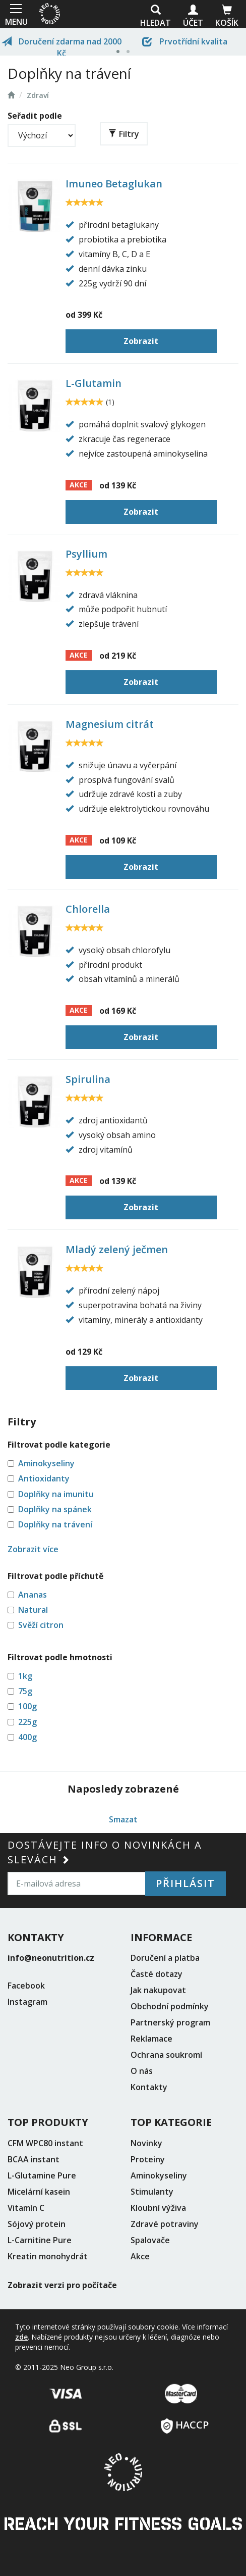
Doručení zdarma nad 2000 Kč (61, 46)
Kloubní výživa (158, 2207)
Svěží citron (41, 1624)
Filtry (123, 133)
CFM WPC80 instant (45, 2143)
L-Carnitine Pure (40, 2240)
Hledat (155, 16)
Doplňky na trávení (55, 1524)
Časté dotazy (156, 1973)
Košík (226, 16)
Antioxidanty (44, 1478)
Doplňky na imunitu (56, 1494)
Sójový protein (37, 2224)
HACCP (185, 2422)
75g (25, 1691)
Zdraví (38, 95)
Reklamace (151, 2038)
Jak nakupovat (158, 1990)
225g (27, 1721)
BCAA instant (33, 2159)
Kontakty (149, 2087)
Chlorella (88, 909)
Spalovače (150, 2240)
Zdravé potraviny (165, 2224)
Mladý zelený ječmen (117, 1249)
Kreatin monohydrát (48, 2256)
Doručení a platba (165, 1957)
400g (27, 1737)
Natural (33, 1609)
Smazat (123, 1819)
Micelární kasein (39, 2191)
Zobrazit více (33, 1549)
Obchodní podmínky (170, 2006)
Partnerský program (170, 2022)
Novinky (146, 2143)
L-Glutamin (93, 383)
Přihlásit (185, 1883)
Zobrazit (141, 340)
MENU (15, 14)
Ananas (32, 1594)
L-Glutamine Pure (42, 2175)
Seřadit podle (35, 115)
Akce (140, 2256)
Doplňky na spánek (55, 1509)
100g (27, 1706)
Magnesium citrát (110, 724)
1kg (25, 1675)
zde (21, 2337)
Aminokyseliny (46, 1463)
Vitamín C (26, 2207)
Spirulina (88, 1079)
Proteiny (148, 2159)
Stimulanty (152, 2191)
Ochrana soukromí (166, 2054)
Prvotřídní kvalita (184, 41)
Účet (193, 16)
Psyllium (86, 554)
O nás (142, 2070)
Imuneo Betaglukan (114, 183)
